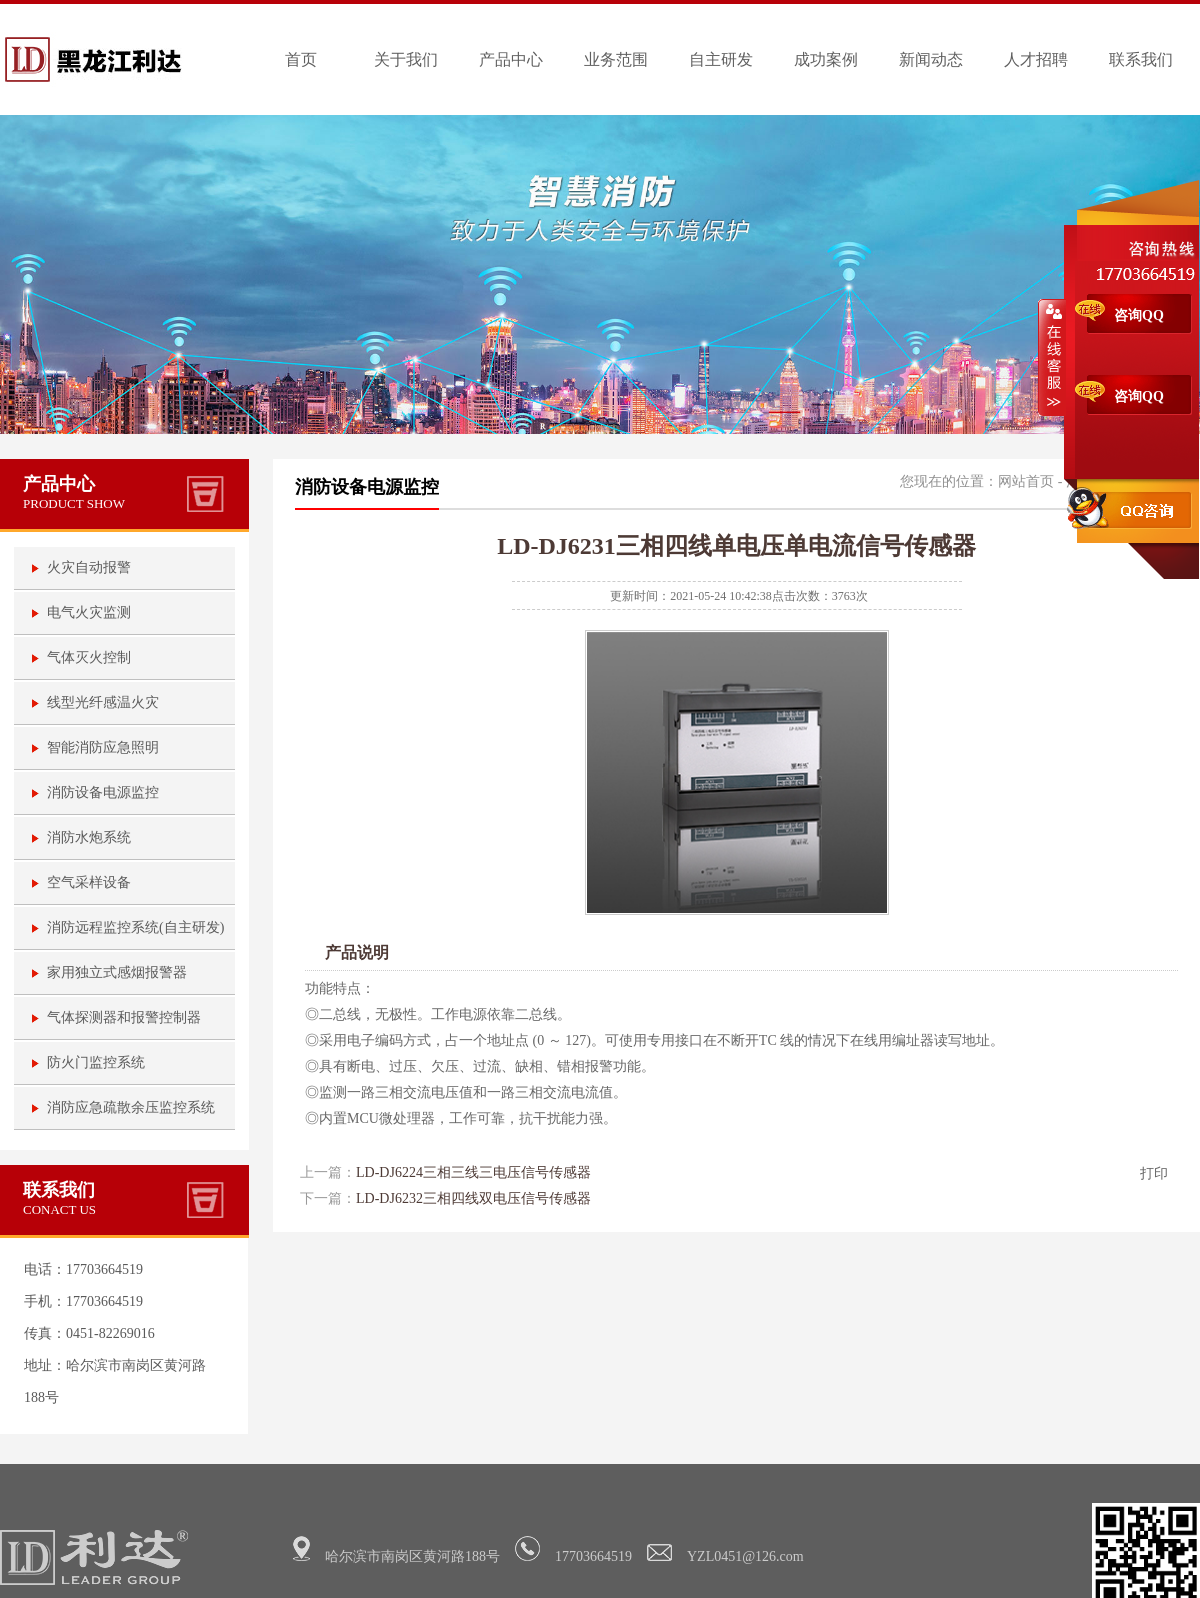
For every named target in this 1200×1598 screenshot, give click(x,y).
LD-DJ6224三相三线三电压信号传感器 (473, 1172)
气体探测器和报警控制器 (124, 1017)
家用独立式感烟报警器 (117, 972)
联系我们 (1141, 59)
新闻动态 (931, 59)
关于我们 (406, 59)
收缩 (1052, 357)
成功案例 (826, 59)
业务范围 (616, 59)
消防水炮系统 (89, 837)
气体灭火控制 (89, 657)
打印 (1154, 1173)
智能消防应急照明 (103, 747)
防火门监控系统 (96, 1062)
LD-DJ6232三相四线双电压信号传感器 (473, 1198)
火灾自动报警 (89, 567)
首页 (301, 59)
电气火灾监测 (89, 612)
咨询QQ (1139, 315)
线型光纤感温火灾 (103, 702)
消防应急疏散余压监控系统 (131, 1107)
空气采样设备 (89, 882)
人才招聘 (1036, 59)
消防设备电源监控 (103, 792)
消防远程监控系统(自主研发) (135, 927)
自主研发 (721, 59)
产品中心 (511, 59)
